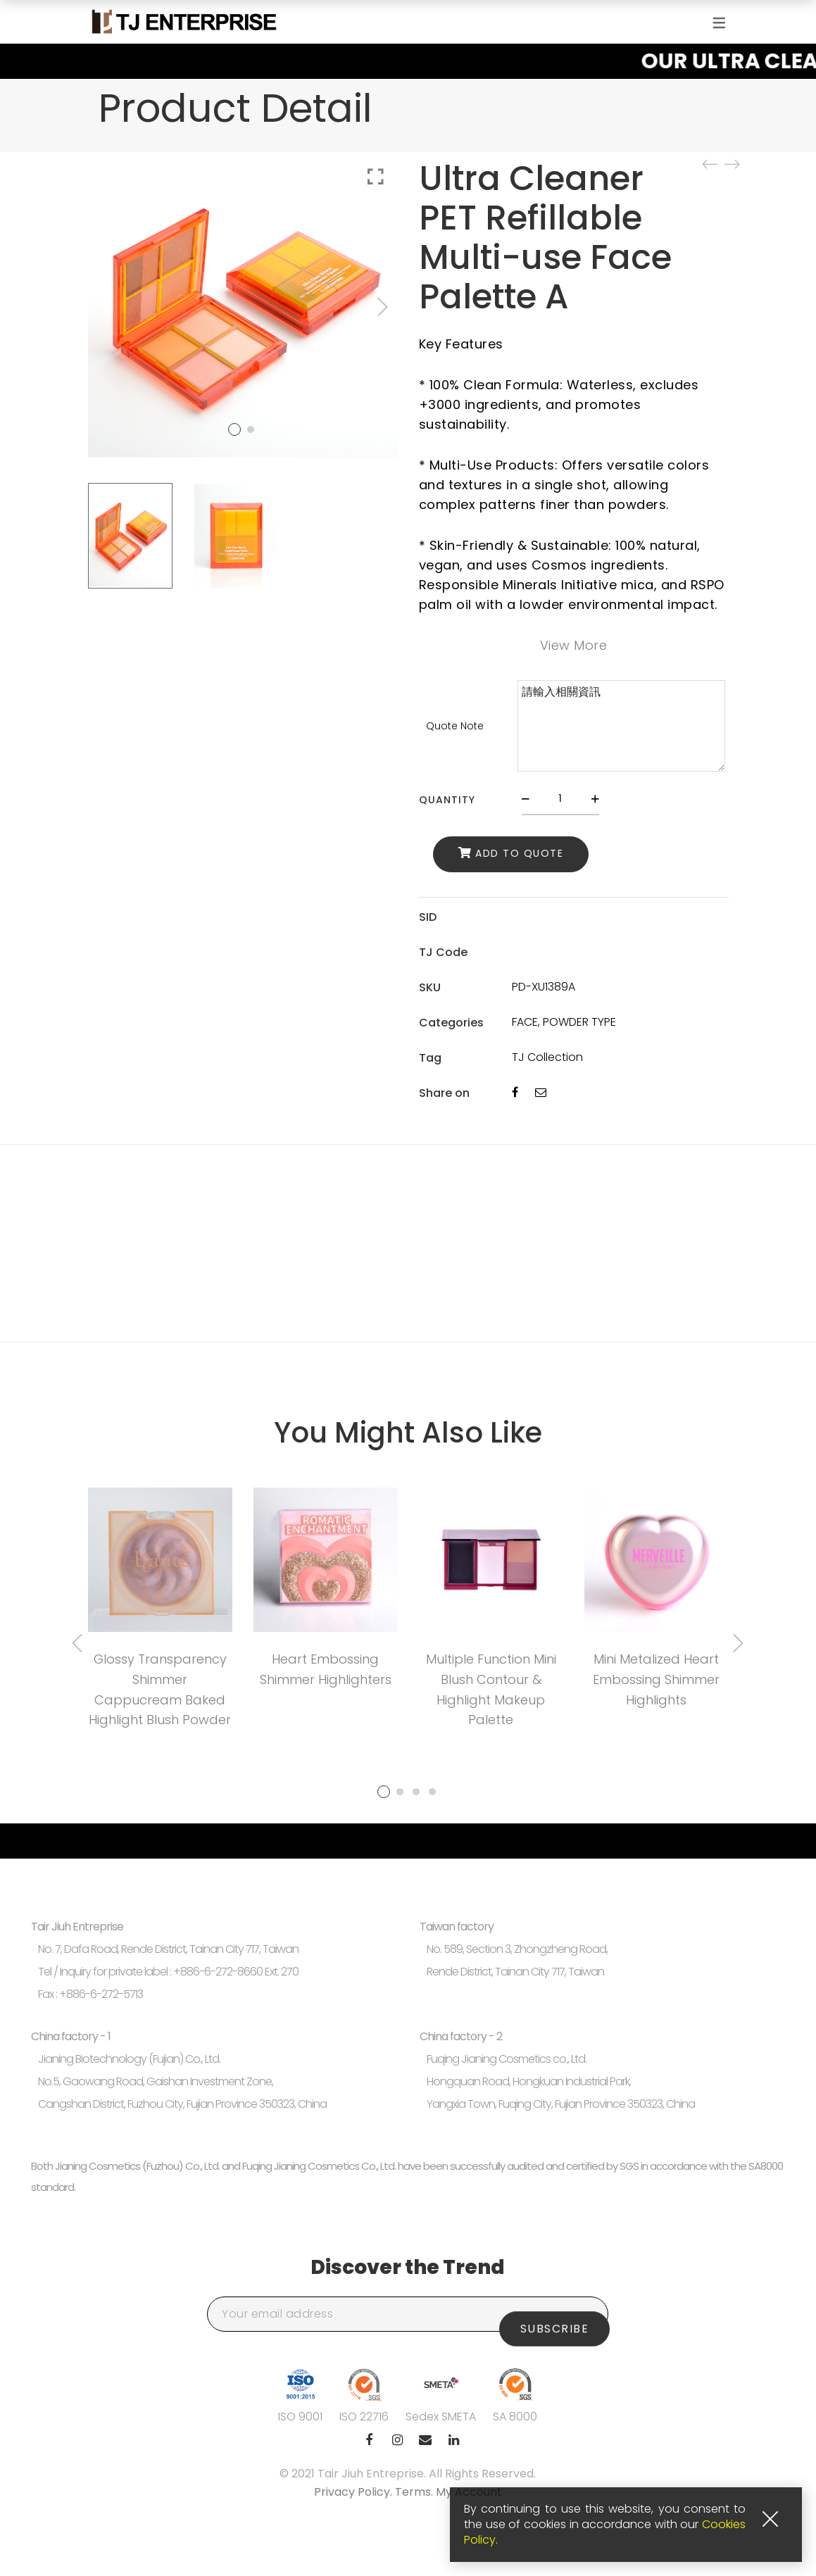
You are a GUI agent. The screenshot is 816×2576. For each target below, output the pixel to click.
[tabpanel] (160, 1613)
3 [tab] (416, 1791)
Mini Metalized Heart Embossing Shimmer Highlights (656, 1679)
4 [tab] (432, 1791)
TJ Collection (547, 1057)
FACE (525, 1022)
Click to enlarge (376, 176)
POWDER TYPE (579, 1022)
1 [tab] (383, 1791)
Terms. (415, 2492)
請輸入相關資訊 (621, 726)
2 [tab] (399, 1791)
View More (574, 645)
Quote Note (455, 726)
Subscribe (554, 2314)
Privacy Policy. (354, 2492)
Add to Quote (519, 854)
